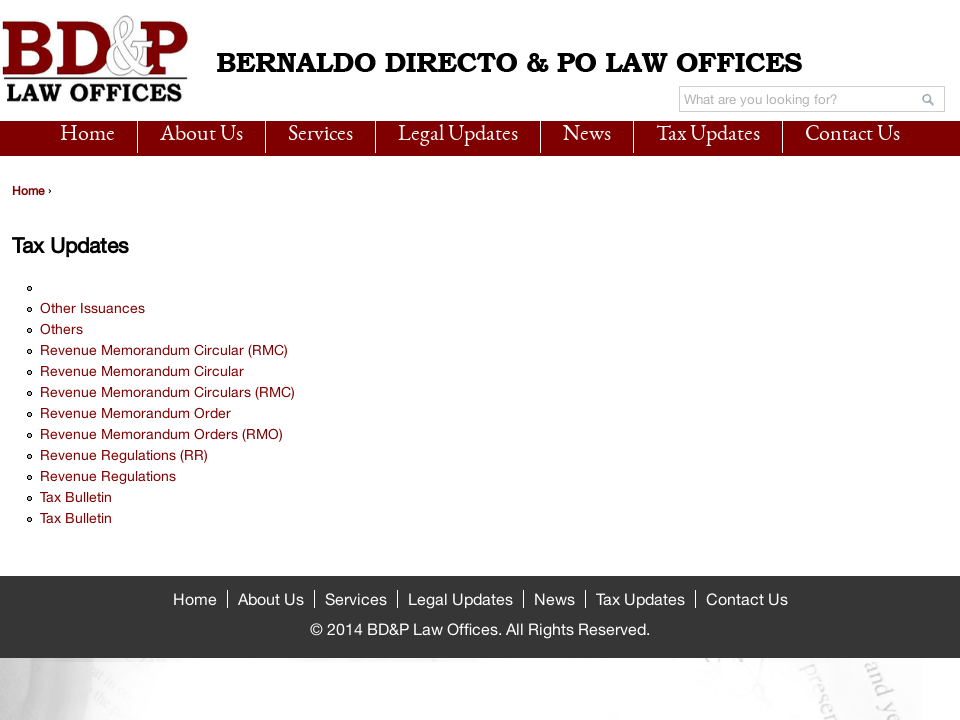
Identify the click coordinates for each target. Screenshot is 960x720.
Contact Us (852, 135)
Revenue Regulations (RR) (124, 455)
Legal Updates (458, 135)
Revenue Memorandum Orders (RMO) (161, 434)
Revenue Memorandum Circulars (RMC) (167, 392)
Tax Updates (708, 135)
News (587, 135)
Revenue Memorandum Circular (142, 371)
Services (320, 135)
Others (61, 329)
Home (87, 135)
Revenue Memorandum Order (135, 413)
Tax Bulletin (76, 497)
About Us (201, 135)
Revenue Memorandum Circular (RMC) (164, 350)
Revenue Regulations (108, 476)
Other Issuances (92, 308)
